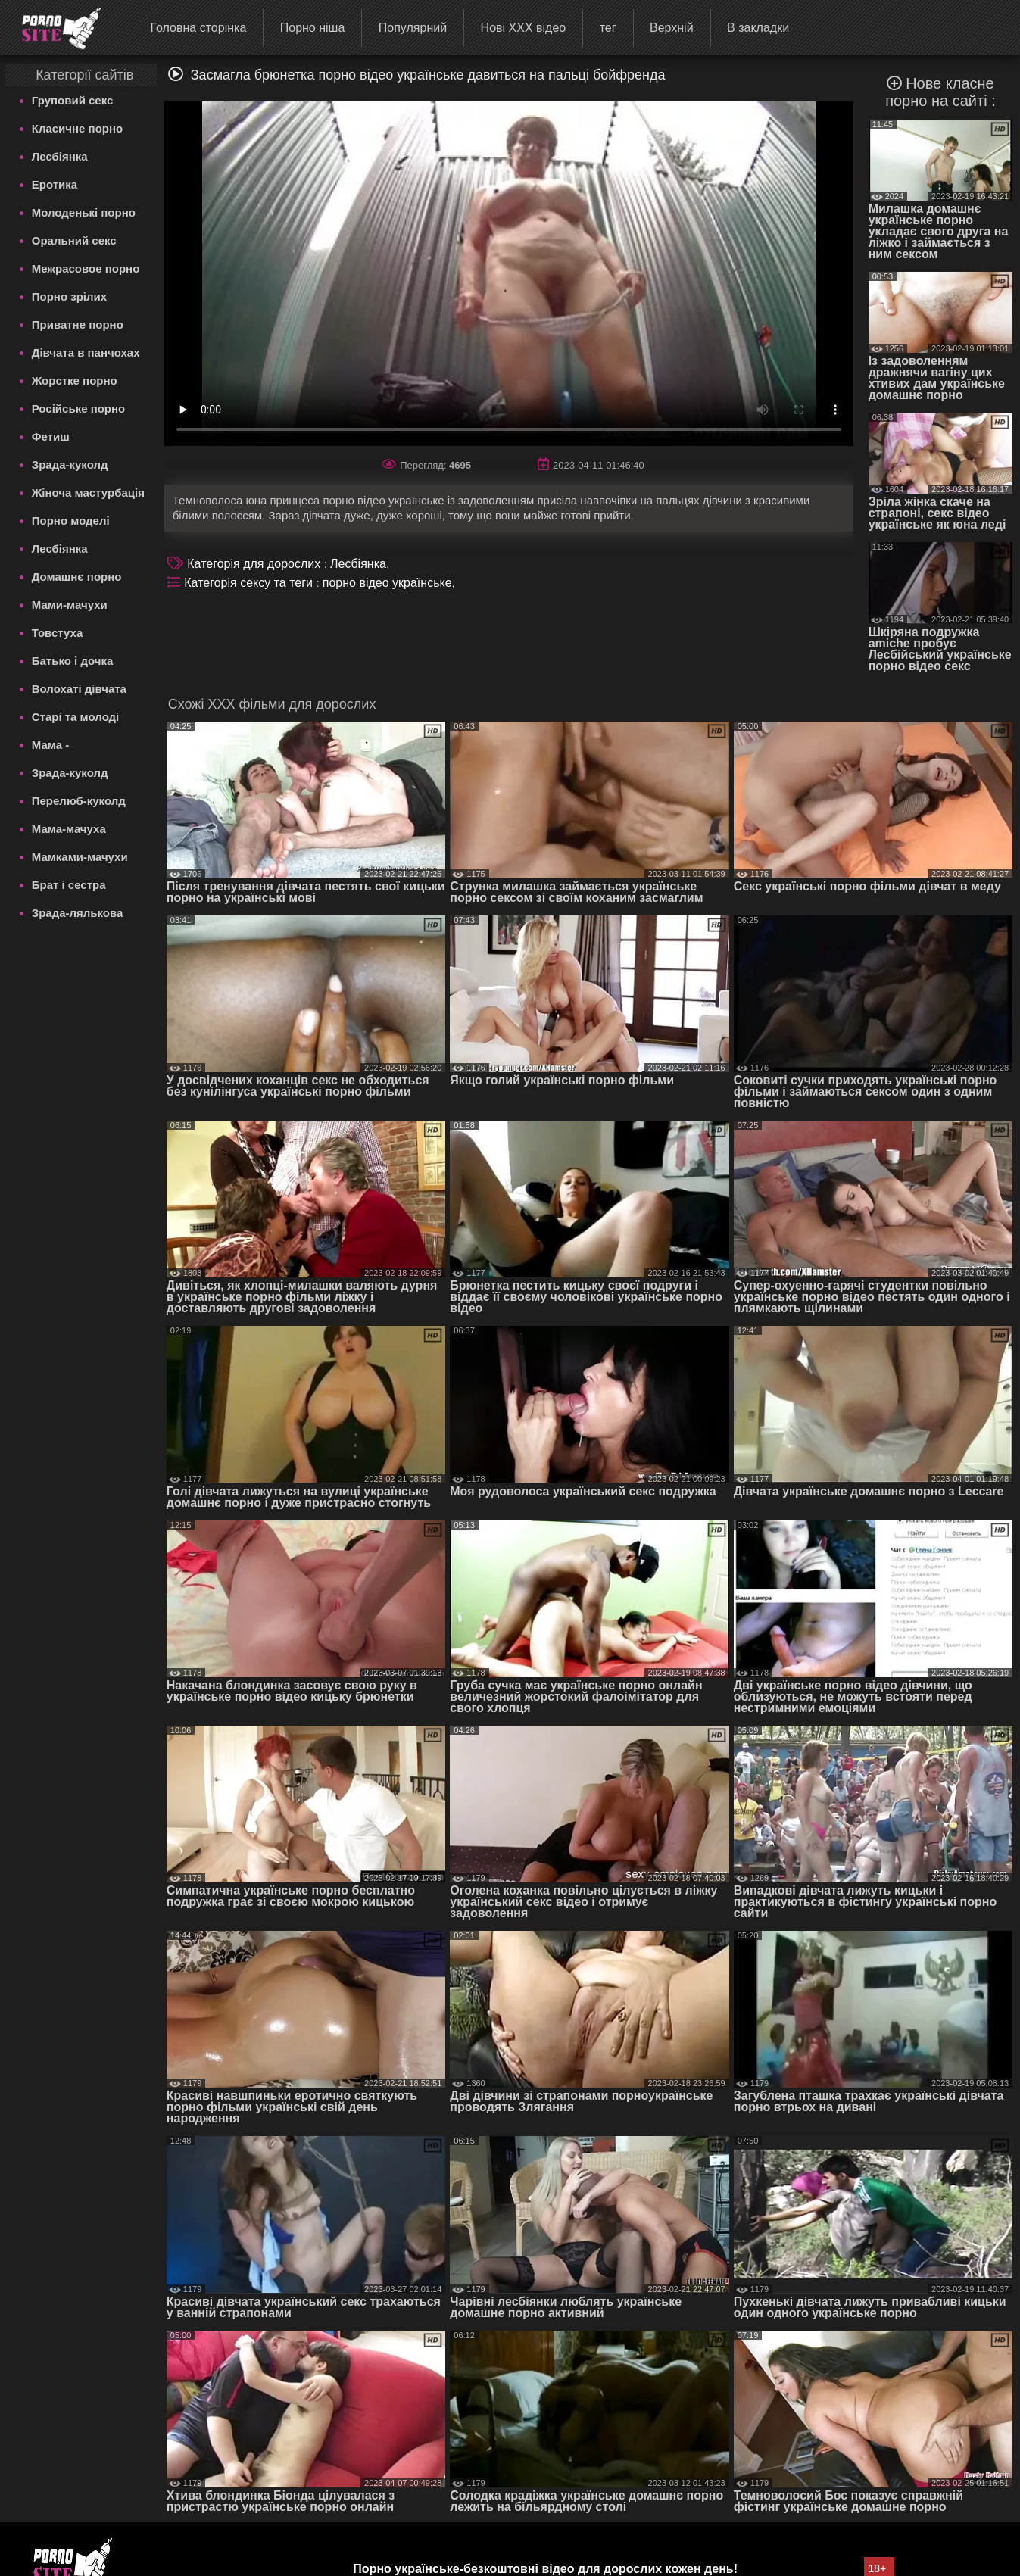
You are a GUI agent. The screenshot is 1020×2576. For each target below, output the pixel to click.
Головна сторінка (198, 27)
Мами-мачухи (70, 604)
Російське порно (79, 408)
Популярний (413, 27)
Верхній (672, 27)
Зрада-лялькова (77, 912)
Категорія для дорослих (255, 563)
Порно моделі (71, 520)
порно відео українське (387, 582)
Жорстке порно (74, 380)
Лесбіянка (60, 156)
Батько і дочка (73, 660)
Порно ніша (312, 27)
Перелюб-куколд (79, 800)
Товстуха (57, 632)
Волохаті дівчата (79, 688)
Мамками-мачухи (80, 856)
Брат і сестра (69, 884)
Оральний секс (74, 240)
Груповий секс (73, 100)
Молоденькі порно (84, 212)
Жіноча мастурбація (88, 492)
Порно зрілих (69, 296)
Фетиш (51, 436)
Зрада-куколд (70, 464)
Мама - (50, 744)
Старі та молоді (76, 716)
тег (608, 27)
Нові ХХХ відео (523, 27)
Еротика (54, 184)
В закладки (758, 27)
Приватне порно (77, 324)
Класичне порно (77, 128)
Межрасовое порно (86, 268)
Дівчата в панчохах (86, 352)
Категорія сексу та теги (250, 582)
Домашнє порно (77, 576)
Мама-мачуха (69, 828)
